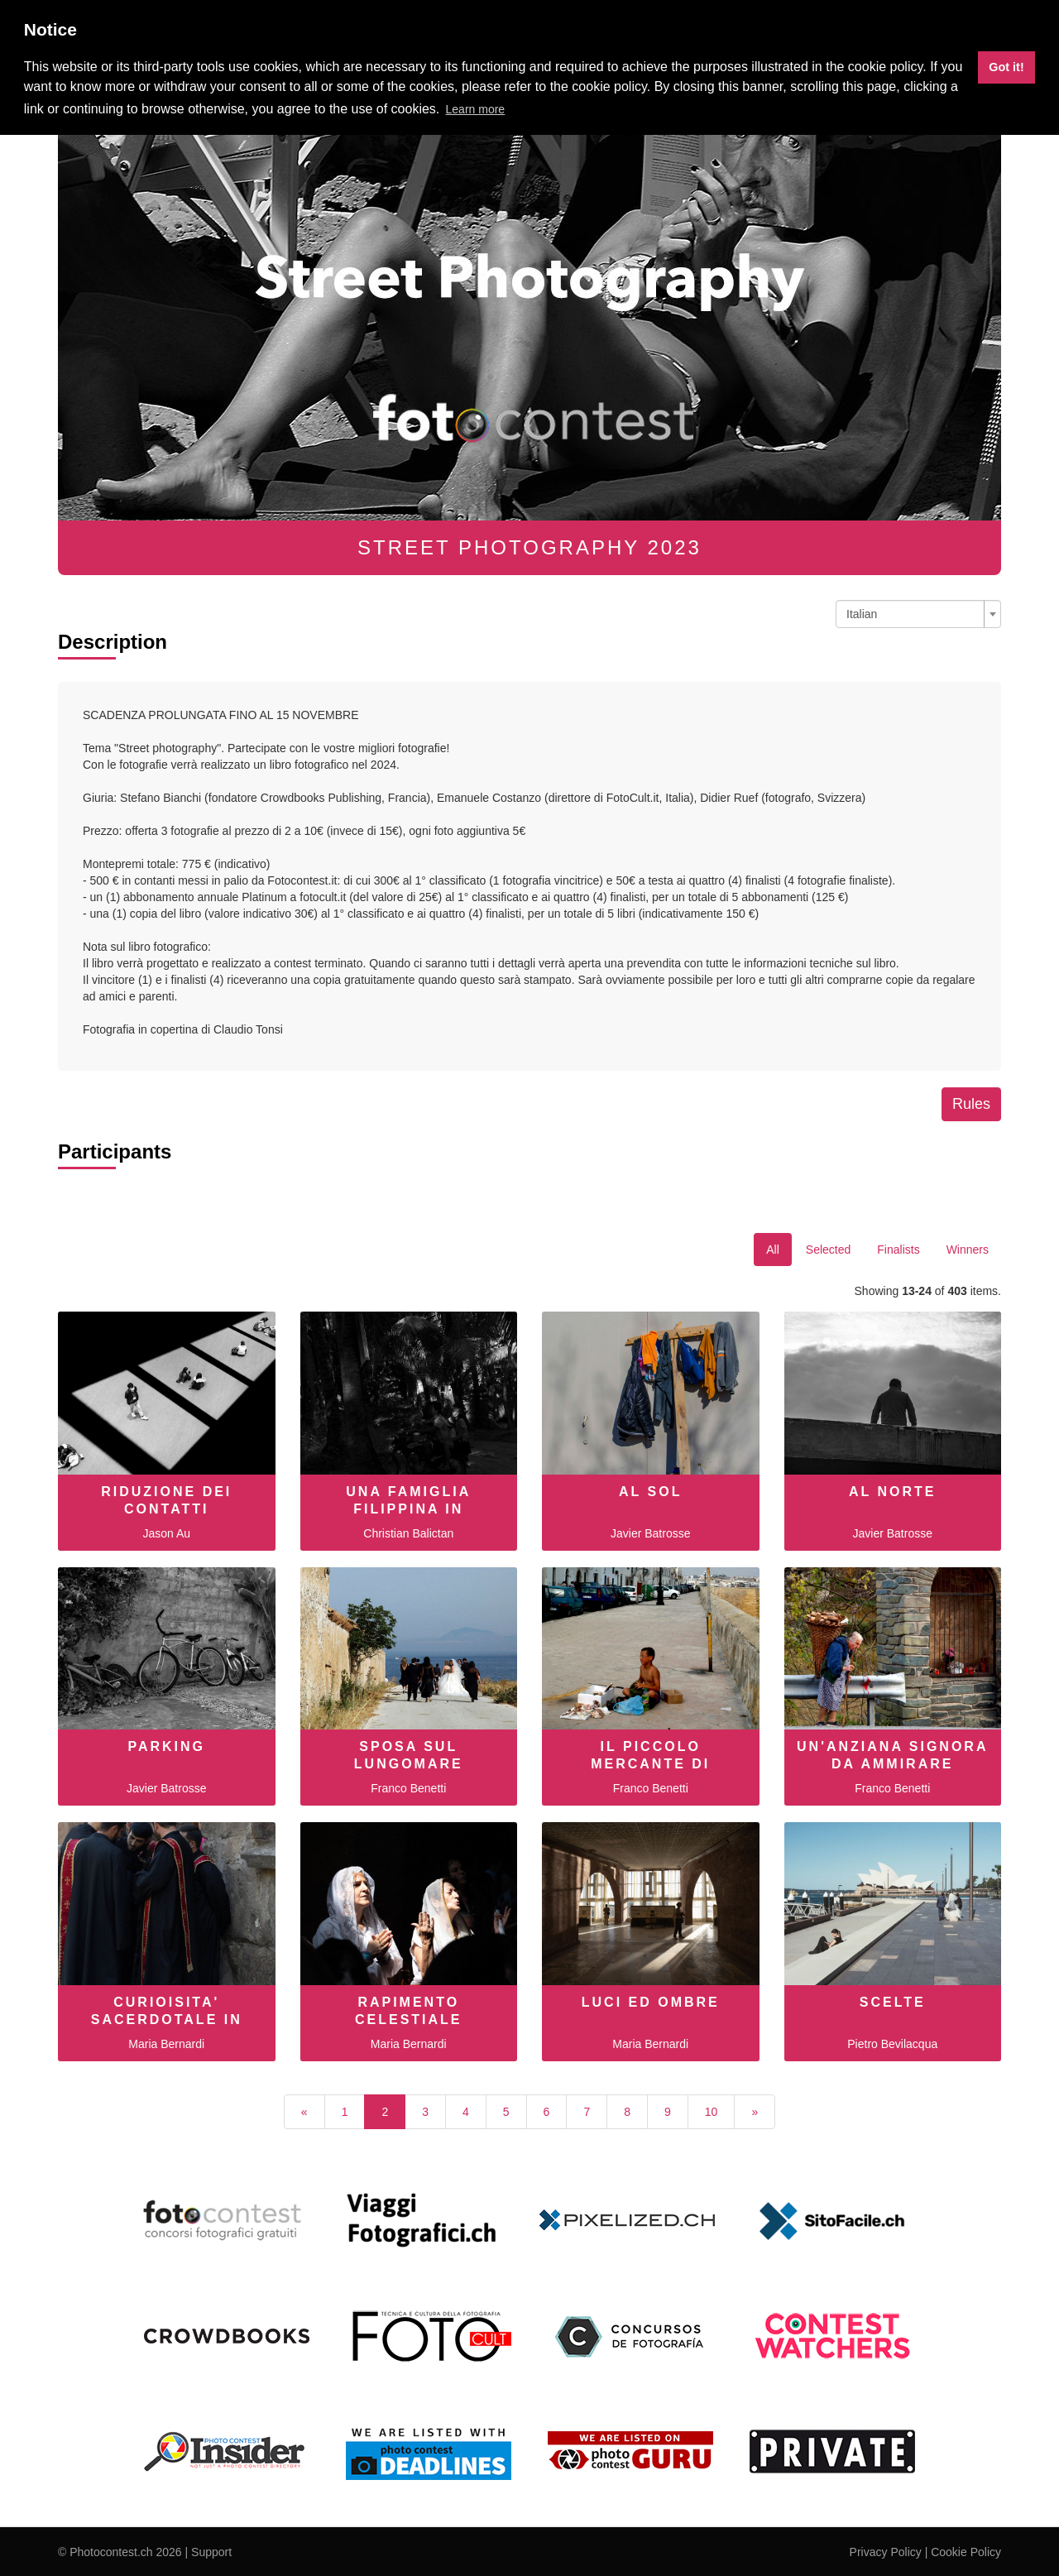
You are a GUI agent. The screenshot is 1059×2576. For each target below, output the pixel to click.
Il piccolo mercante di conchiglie (650, 1763)
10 (711, 2111)
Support (211, 2552)
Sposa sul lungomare (408, 1755)
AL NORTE (892, 1492)
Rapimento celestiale (408, 2011)
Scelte (893, 2002)
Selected (828, 1249)
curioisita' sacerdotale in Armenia (166, 2019)
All (772, 1249)
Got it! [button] (1006, 67)
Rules (971, 1104)
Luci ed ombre (651, 2002)
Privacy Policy (886, 2552)
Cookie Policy (966, 2552)
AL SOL (650, 1492)
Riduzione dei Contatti (166, 1500)
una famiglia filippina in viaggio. (408, 1509)
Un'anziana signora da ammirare (892, 1755)
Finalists (898, 1249)
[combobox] (918, 614)
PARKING (166, 1746)
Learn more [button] (476, 109)
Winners (967, 1249)
